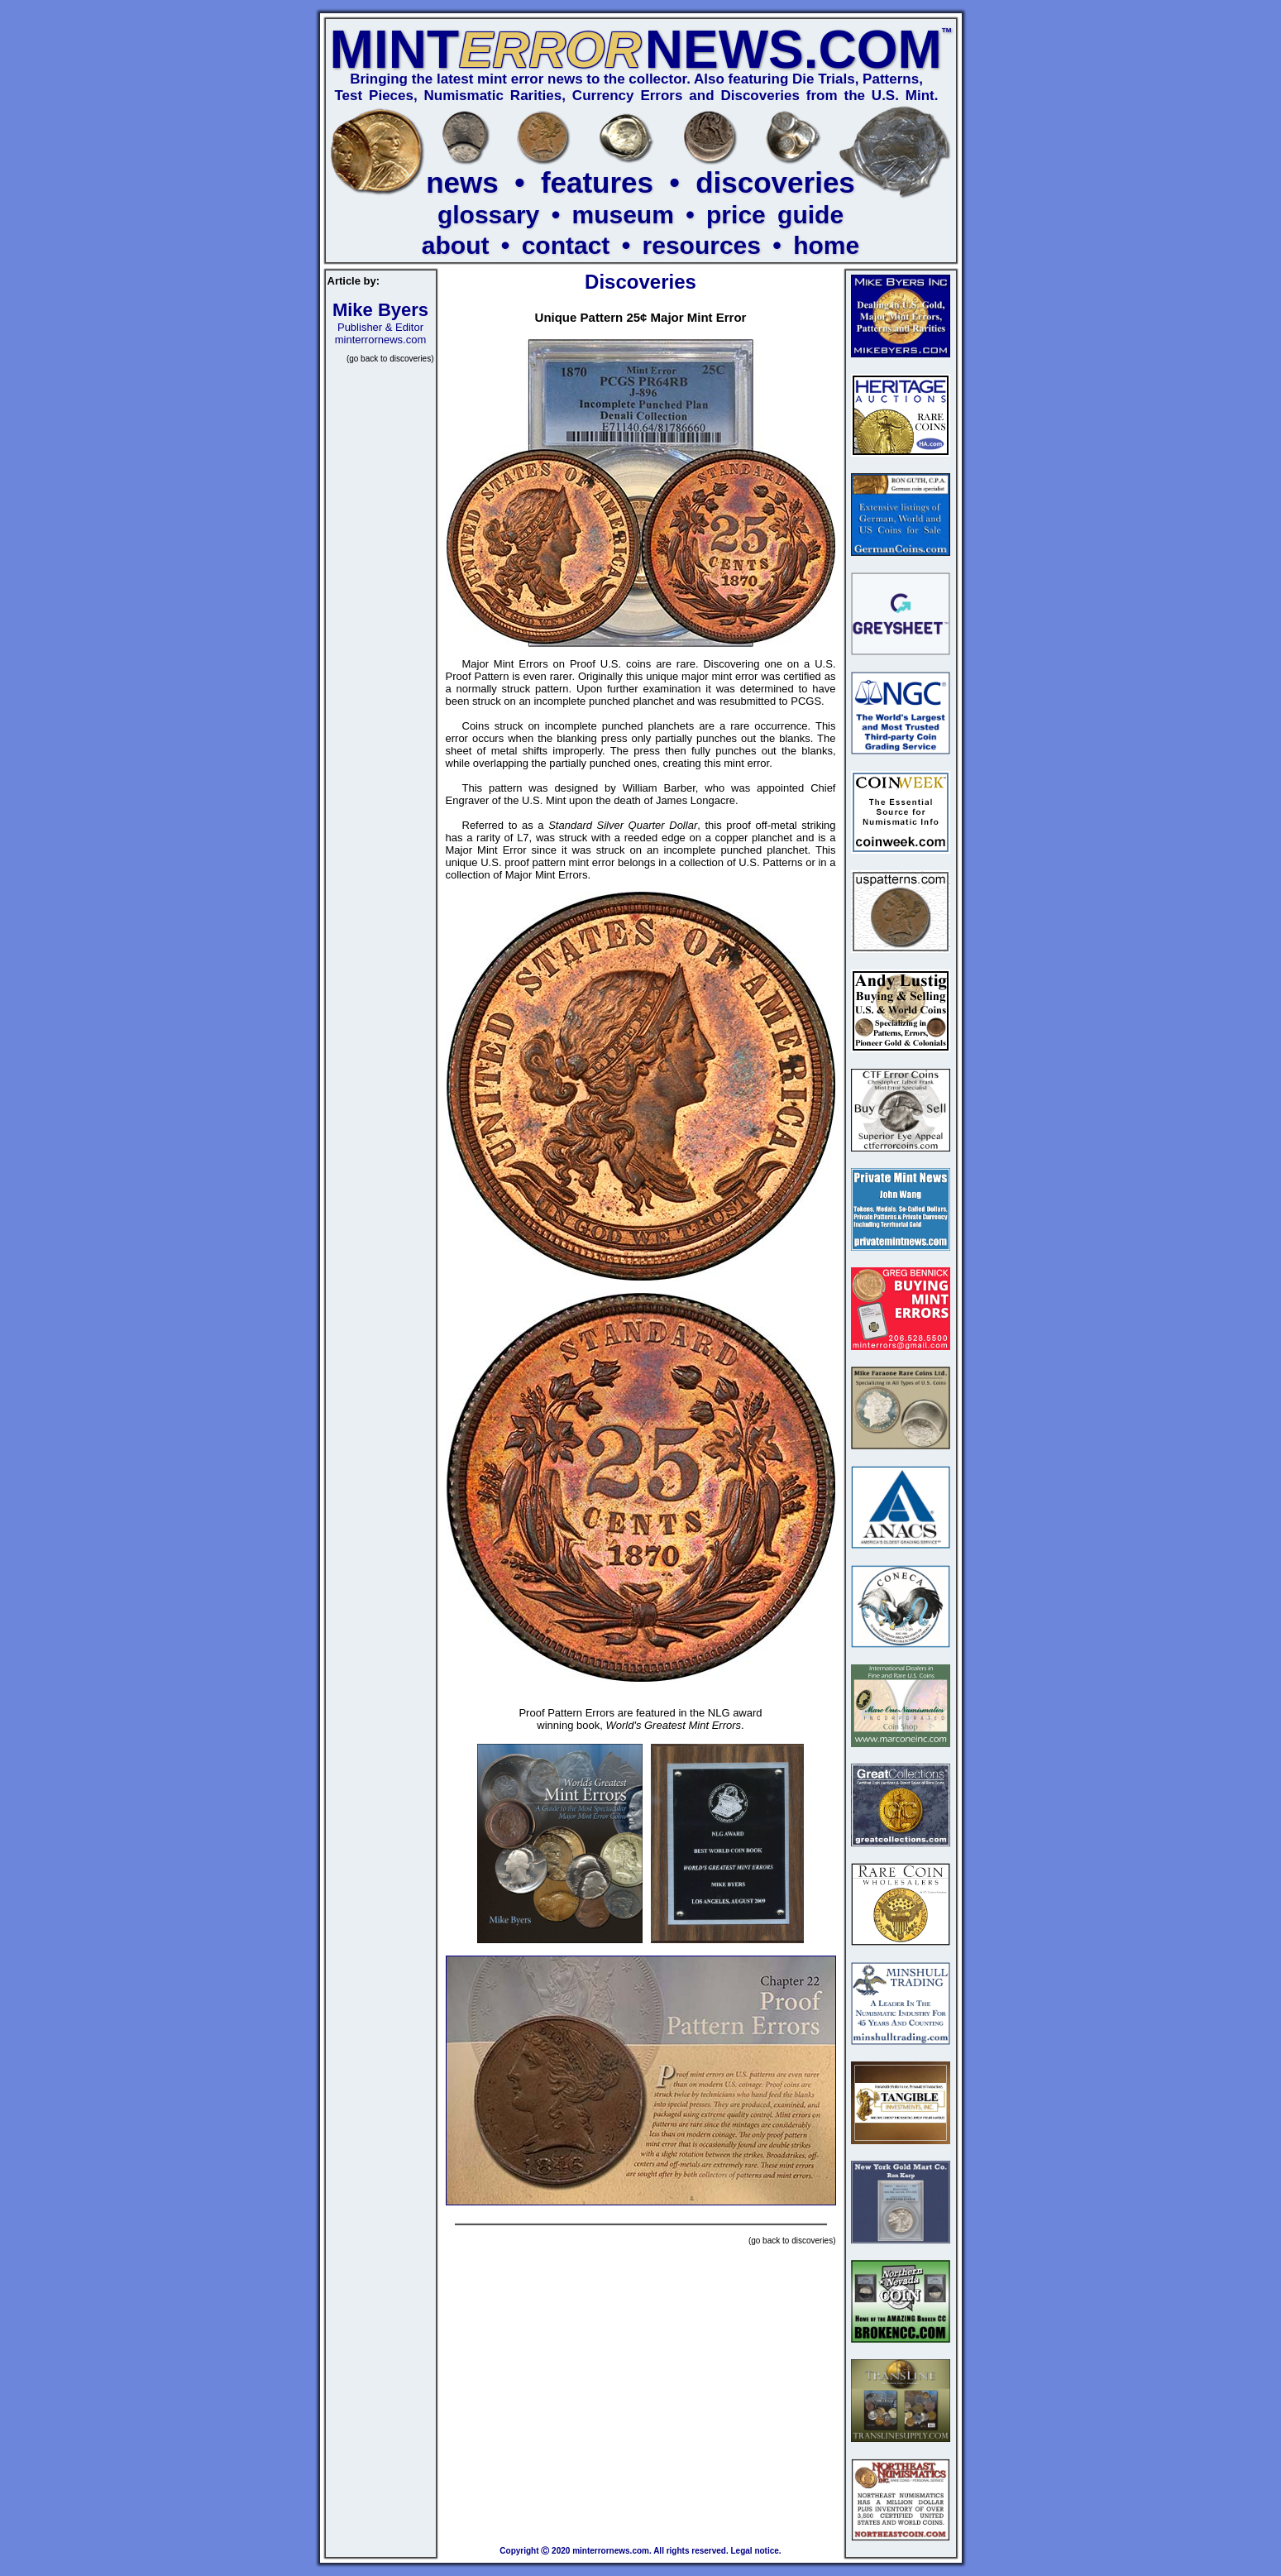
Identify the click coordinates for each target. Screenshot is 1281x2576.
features (597, 182)
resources (702, 245)
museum (622, 214)
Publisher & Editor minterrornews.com (380, 326)
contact (566, 245)
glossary (488, 214)
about (456, 245)
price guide (775, 214)
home (826, 245)
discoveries (775, 182)
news (462, 182)
